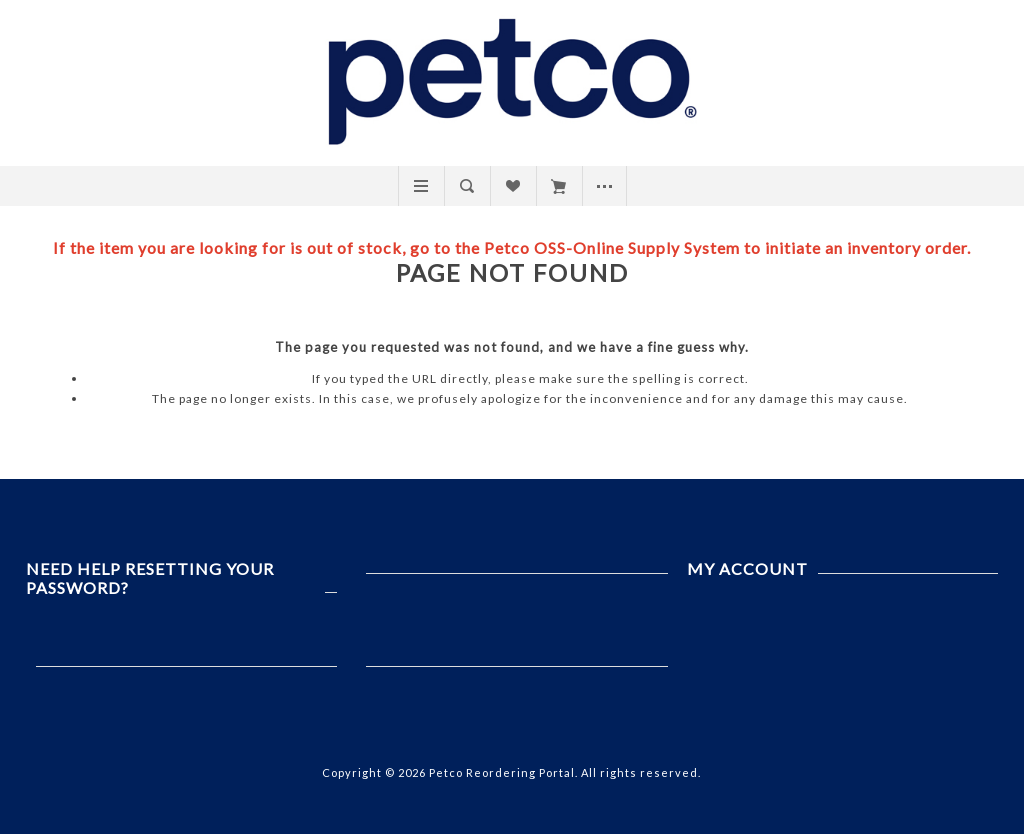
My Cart (558, 186)
